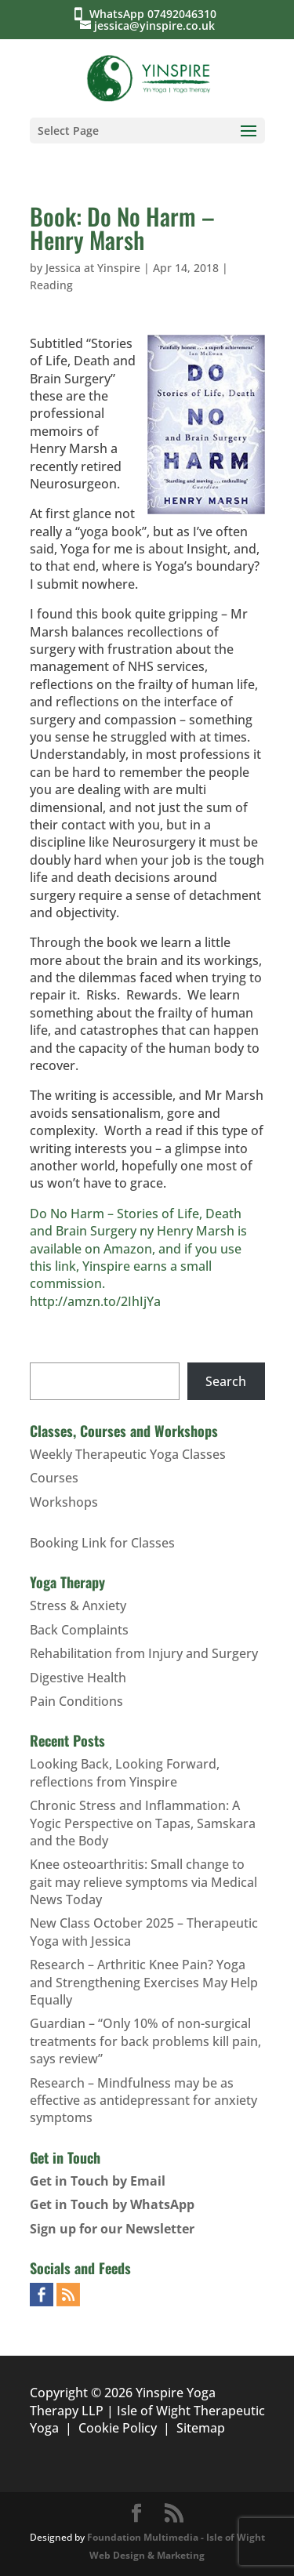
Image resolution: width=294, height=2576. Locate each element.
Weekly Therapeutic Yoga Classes (128, 1454)
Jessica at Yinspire (92, 267)
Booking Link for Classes (102, 1542)
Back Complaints (79, 1629)
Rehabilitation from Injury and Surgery (144, 1653)
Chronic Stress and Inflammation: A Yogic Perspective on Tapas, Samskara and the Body (143, 1823)
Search (225, 1381)
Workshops (64, 1502)
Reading (51, 285)
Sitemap (200, 2427)
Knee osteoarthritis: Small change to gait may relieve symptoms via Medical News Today (143, 1882)
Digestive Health (78, 1677)
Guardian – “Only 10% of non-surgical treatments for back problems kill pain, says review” (145, 2041)
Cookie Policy (117, 2427)
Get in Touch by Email (97, 2181)
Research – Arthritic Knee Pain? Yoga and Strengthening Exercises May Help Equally (144, 1982)
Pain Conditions (76, 1701)
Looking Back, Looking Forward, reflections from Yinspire (125, 1772)
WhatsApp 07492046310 (156, 13)
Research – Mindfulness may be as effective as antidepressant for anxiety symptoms (143, 2100)
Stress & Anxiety (78, 1605)
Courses (54, 1477)
